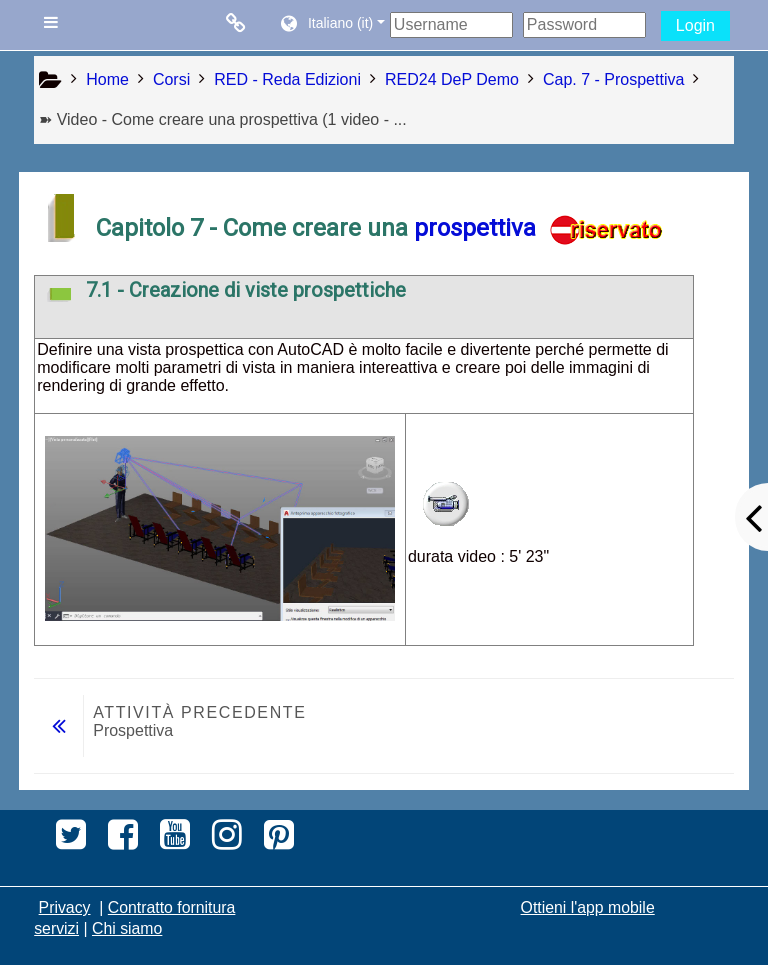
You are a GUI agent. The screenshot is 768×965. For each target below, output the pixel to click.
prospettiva (475, 228)
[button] (331, 25)
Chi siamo (127, 928)
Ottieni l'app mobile (588, 907)
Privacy (65, 907)
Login (695, 25)
